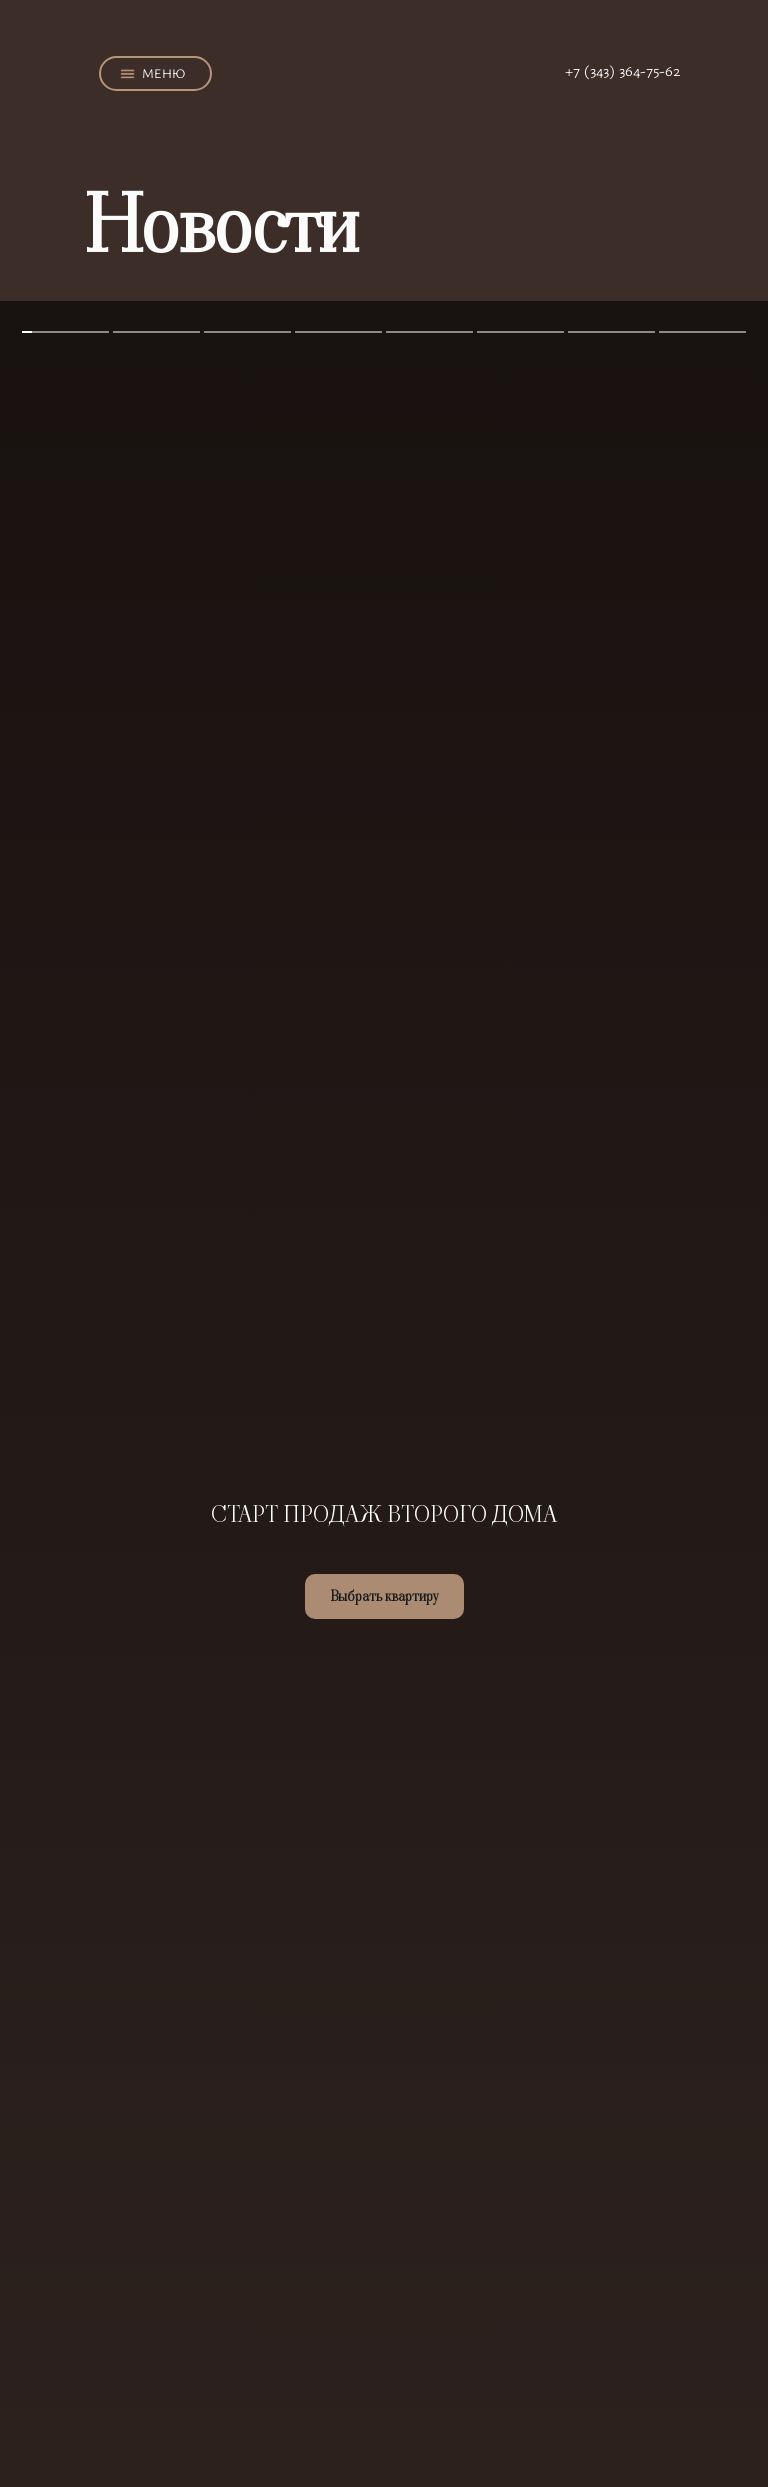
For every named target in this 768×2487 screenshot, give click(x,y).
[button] (127, 74)
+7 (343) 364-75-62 (622, 70)
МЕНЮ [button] (163, 73)
